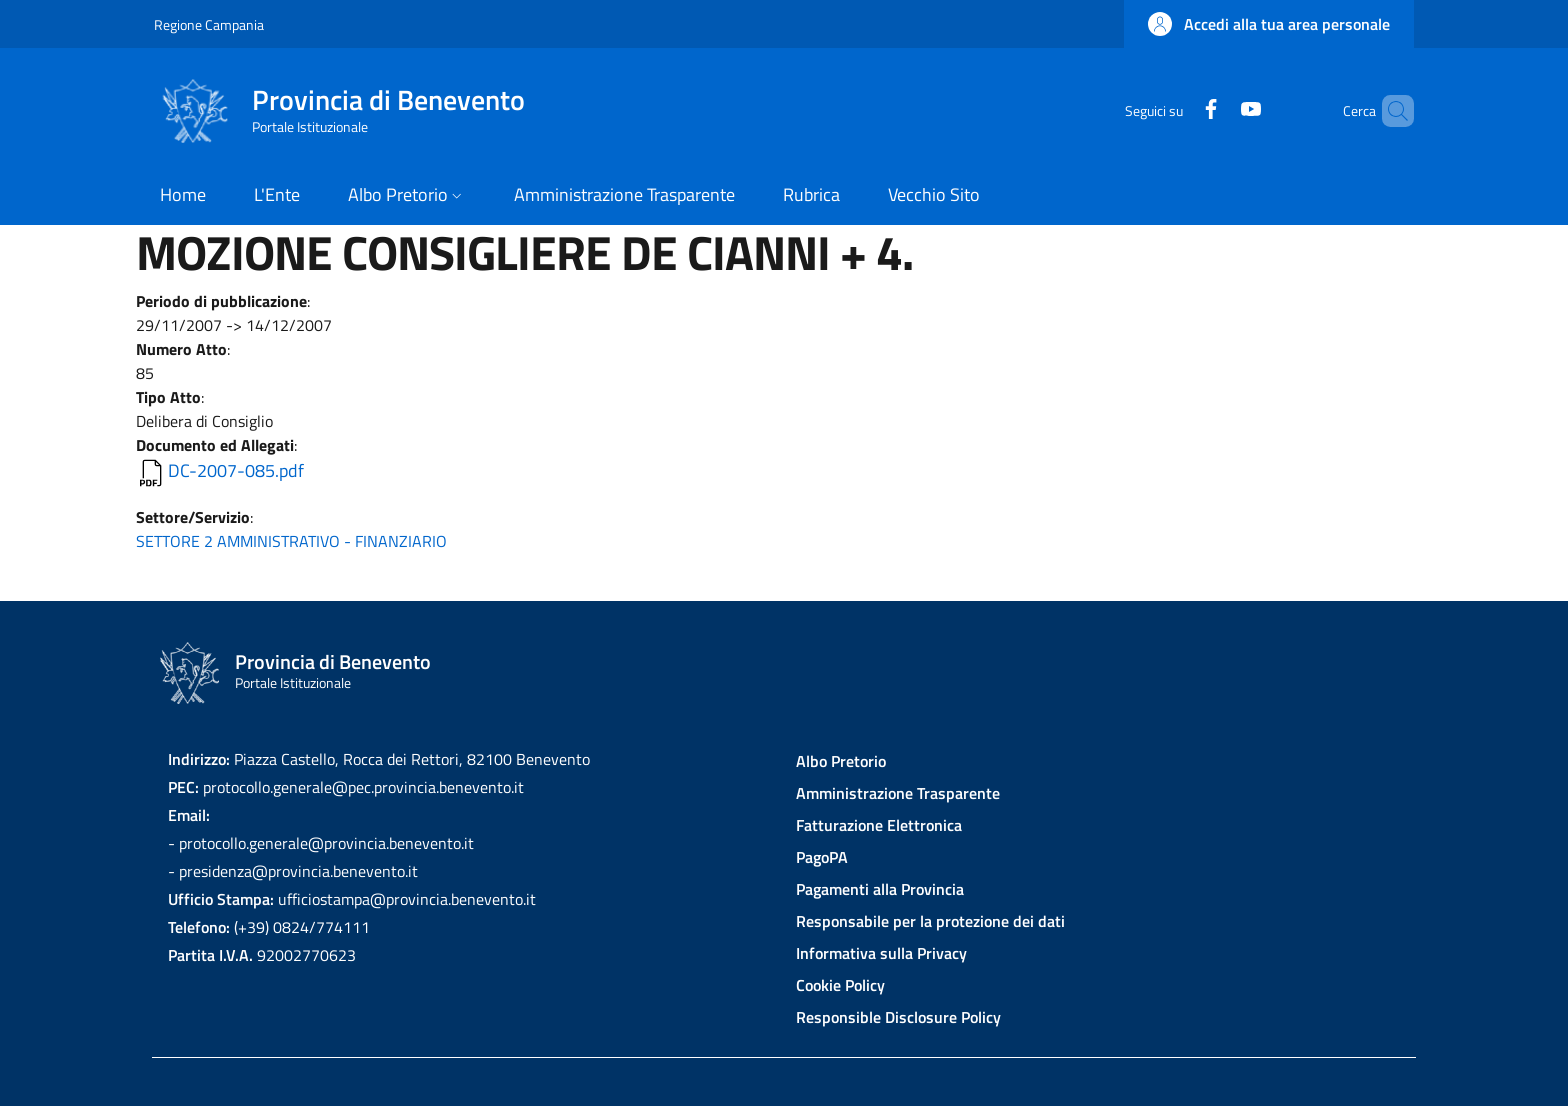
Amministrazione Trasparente (898, 793)
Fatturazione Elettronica (879, 825)
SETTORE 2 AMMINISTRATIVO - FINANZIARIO (291, 541)
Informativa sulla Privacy (881, 953)
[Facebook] (1177, 110)
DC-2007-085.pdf (236, 470)
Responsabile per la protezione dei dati (930, 921)
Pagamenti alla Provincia (880, 889)
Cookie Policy (840, 985)
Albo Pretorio (841, 761)
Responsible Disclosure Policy (898, 1017)
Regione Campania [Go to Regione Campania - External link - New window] (209, 24)
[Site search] (1390, 111)
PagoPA (822, 857)
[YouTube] (1217, 110)
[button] (1269, 24)
